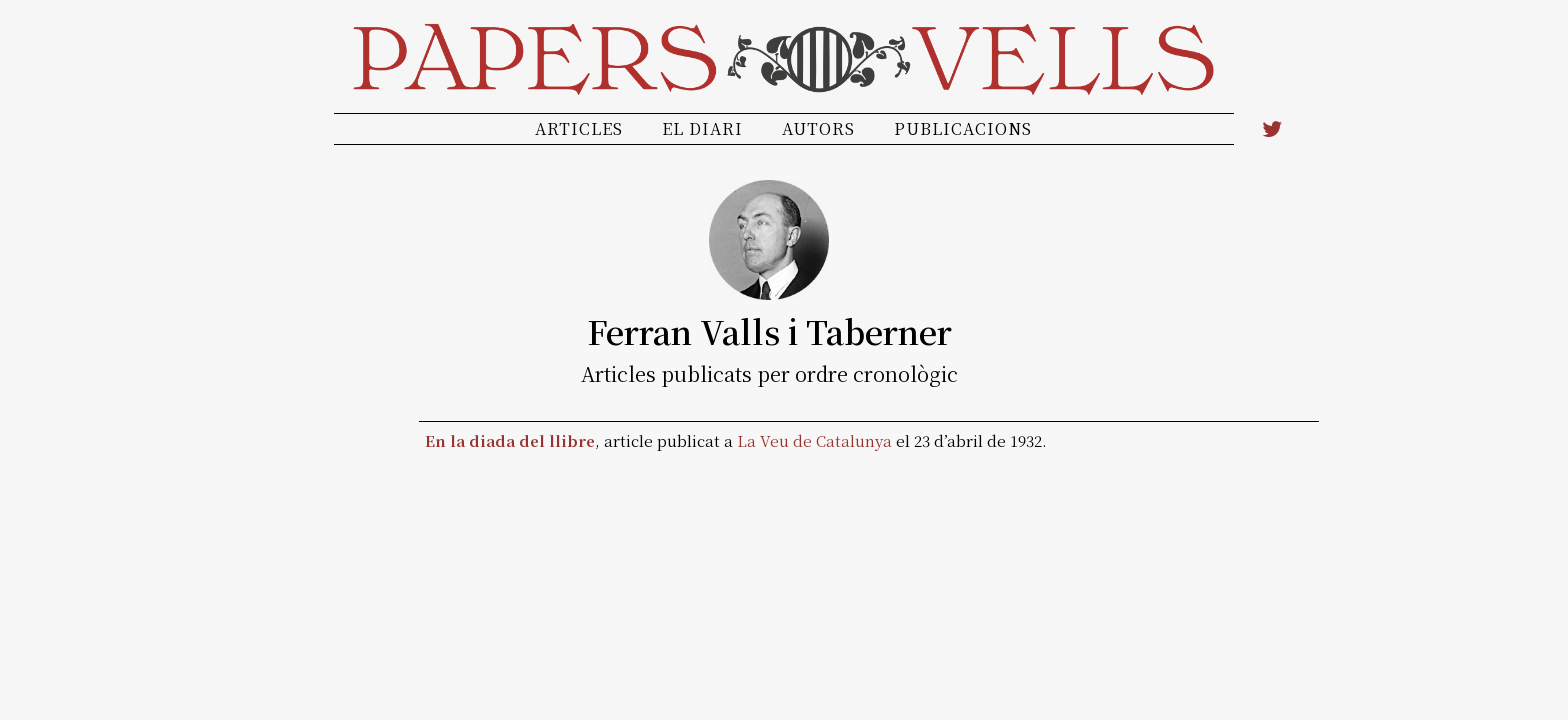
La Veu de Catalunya (814, 440)
